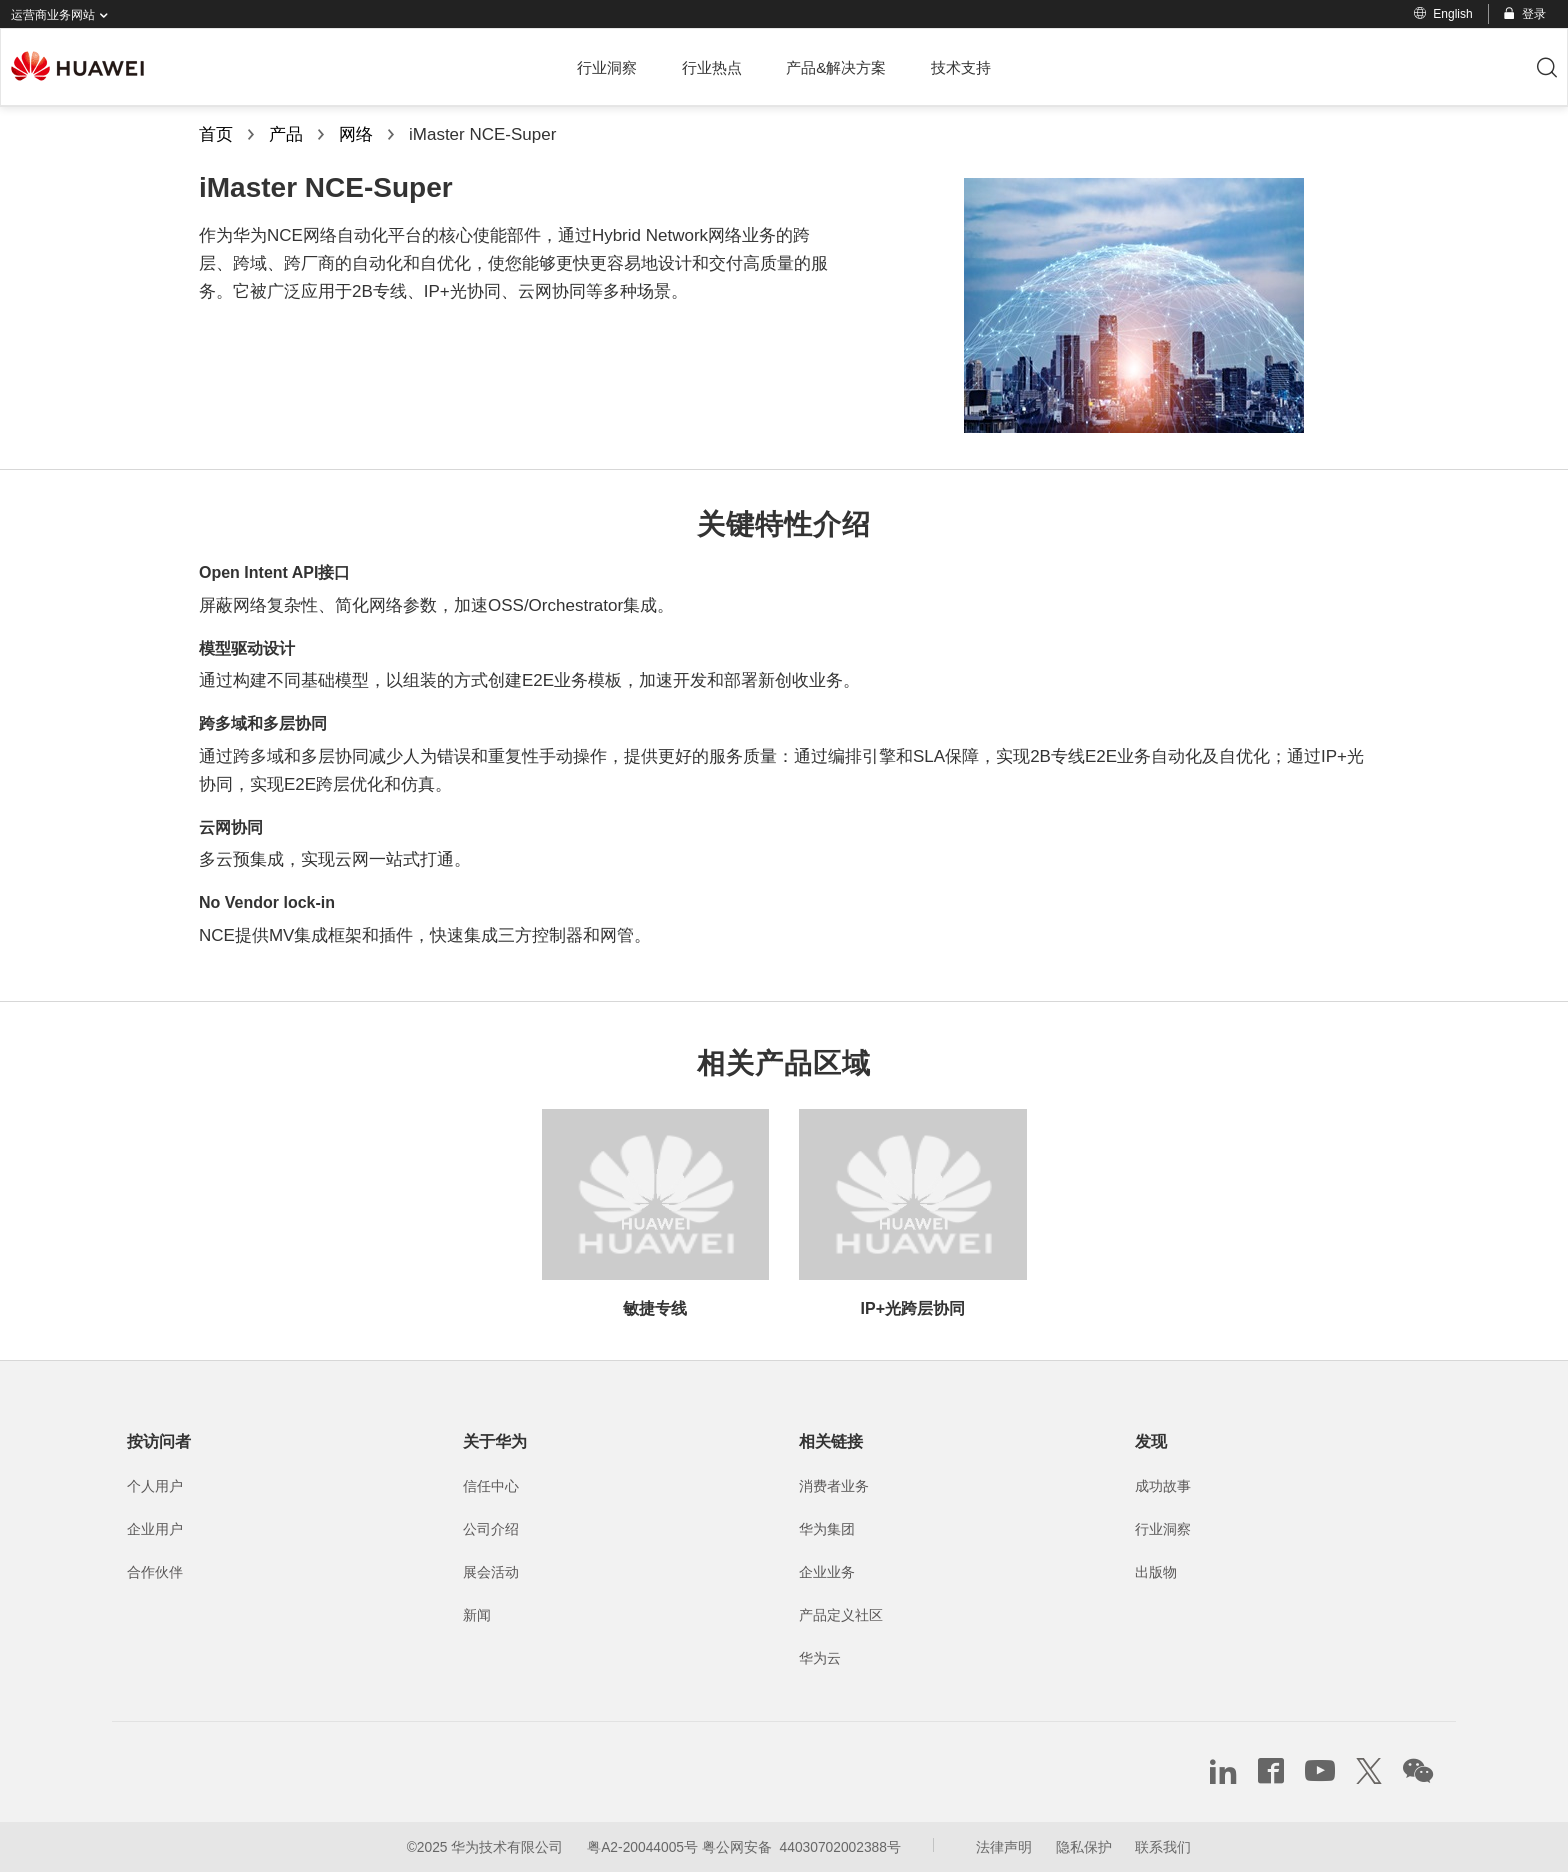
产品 (286, 134)
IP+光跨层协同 (913, 1308)
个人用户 (155, 1486)
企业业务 (827, 1572)
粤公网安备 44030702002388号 (801, 1847)
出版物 (1156, 1572)
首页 (216, 134)
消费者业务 (834, 1486)
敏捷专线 (655, 1308)
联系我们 (1163, 1847)
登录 (1523, 14)
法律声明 (1004, 1847)
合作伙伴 (155, 1572)
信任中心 (491, 1486)
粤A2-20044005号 (642, 1847)
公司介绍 (491, 1529)
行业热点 (712, 67)
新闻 (477, 1615)
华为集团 (827, 1529)
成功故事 (1163, 1486)
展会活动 (491, 1572)
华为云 (820, 1658)
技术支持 (961, 67)
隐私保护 (1084, 1847)
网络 (356, 134)
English (1443, 14)
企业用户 (155, 1529)
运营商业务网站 (63, 15)
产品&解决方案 (836, 67)
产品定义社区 (841, 1615)
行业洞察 (607, 67)
